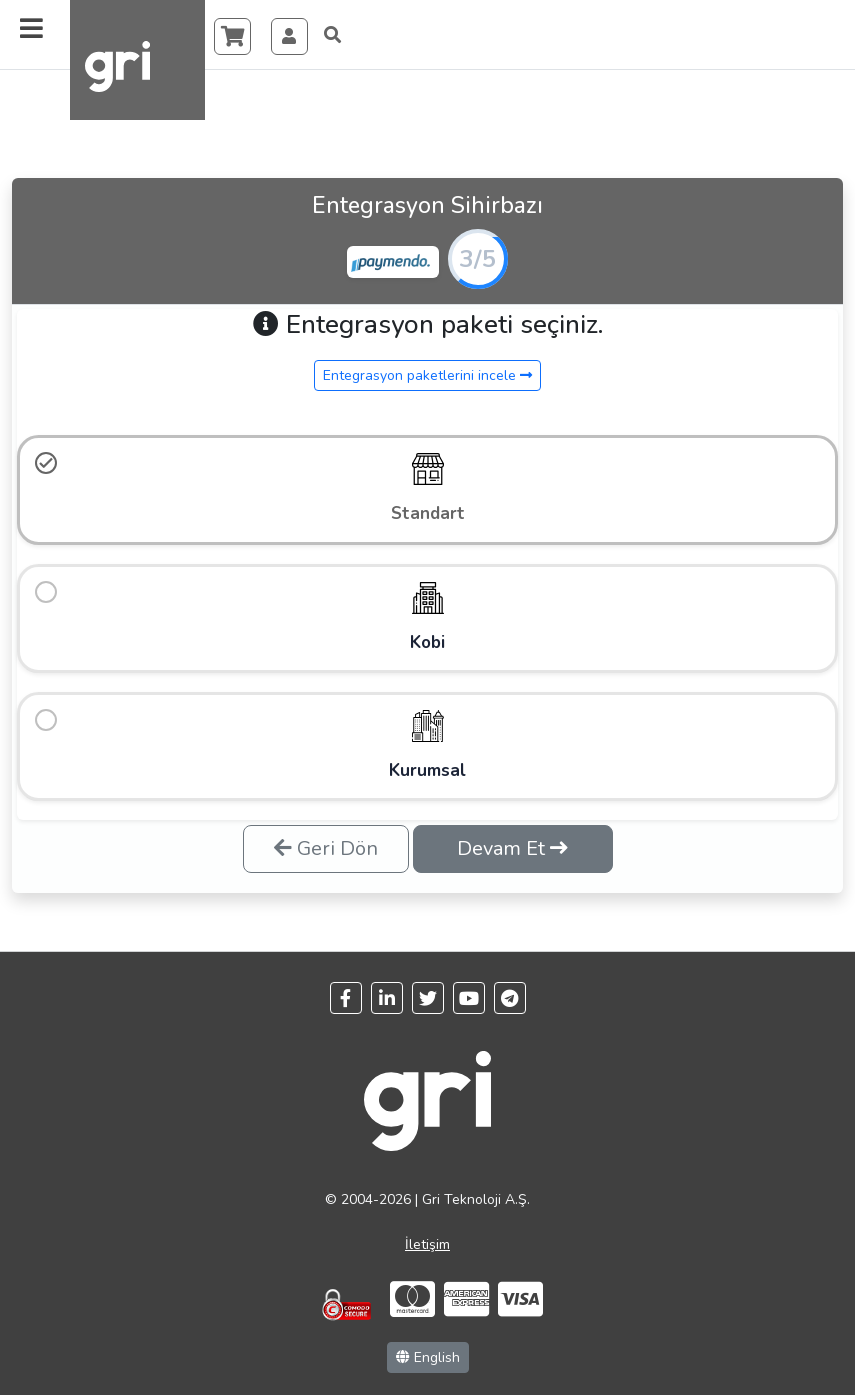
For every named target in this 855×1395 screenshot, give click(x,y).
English (428, 1340)
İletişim (427, 1227)
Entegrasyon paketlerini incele (427, 375)
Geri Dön (326, 831)
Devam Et (512, 831)
